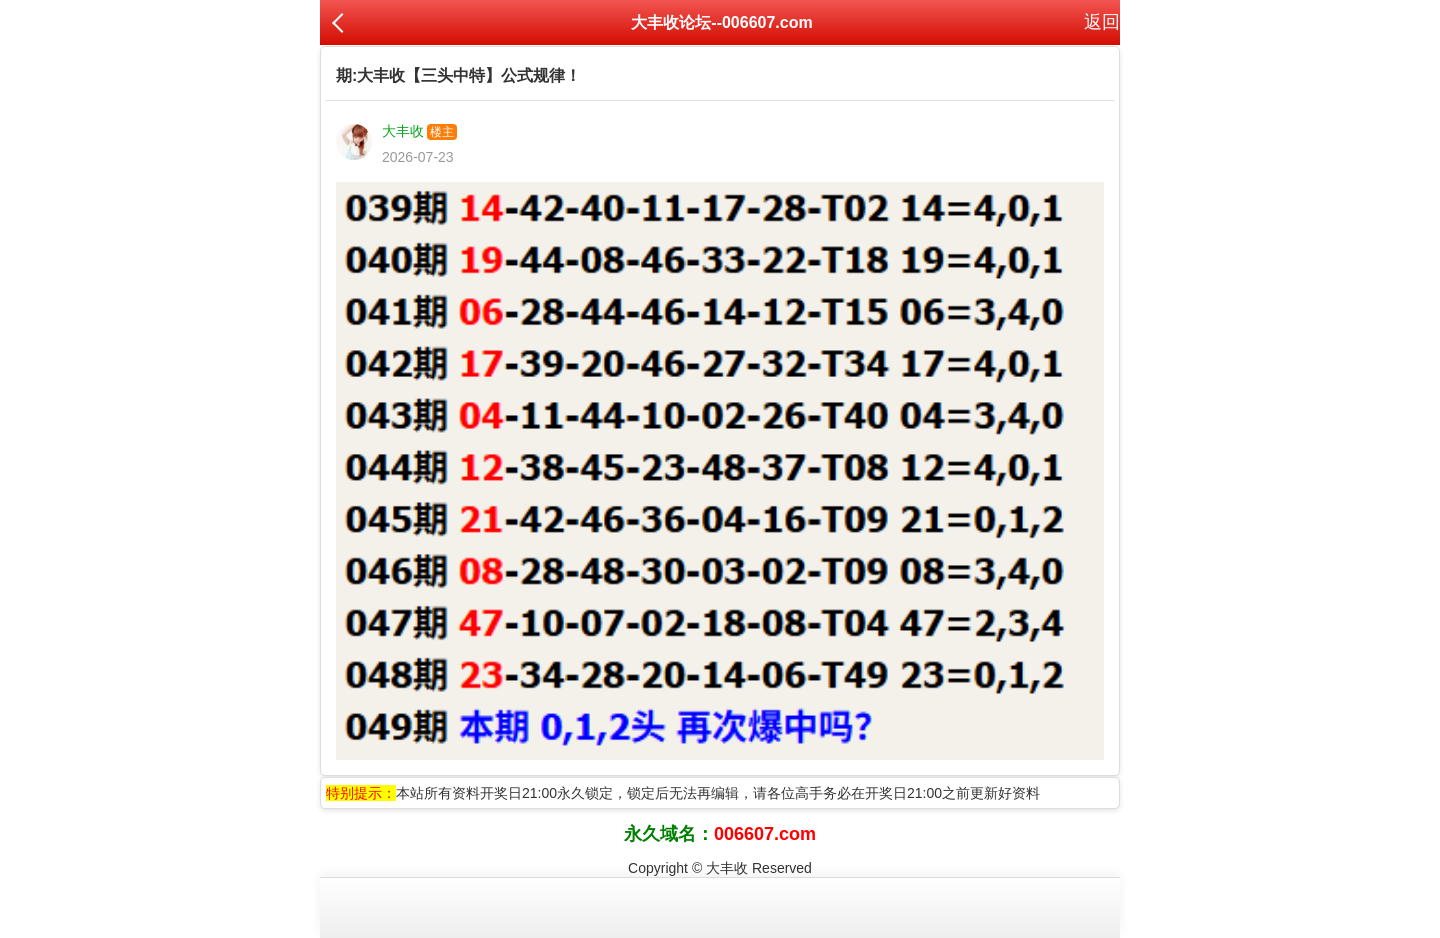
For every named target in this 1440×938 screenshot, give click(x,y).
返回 (1102, 22)
